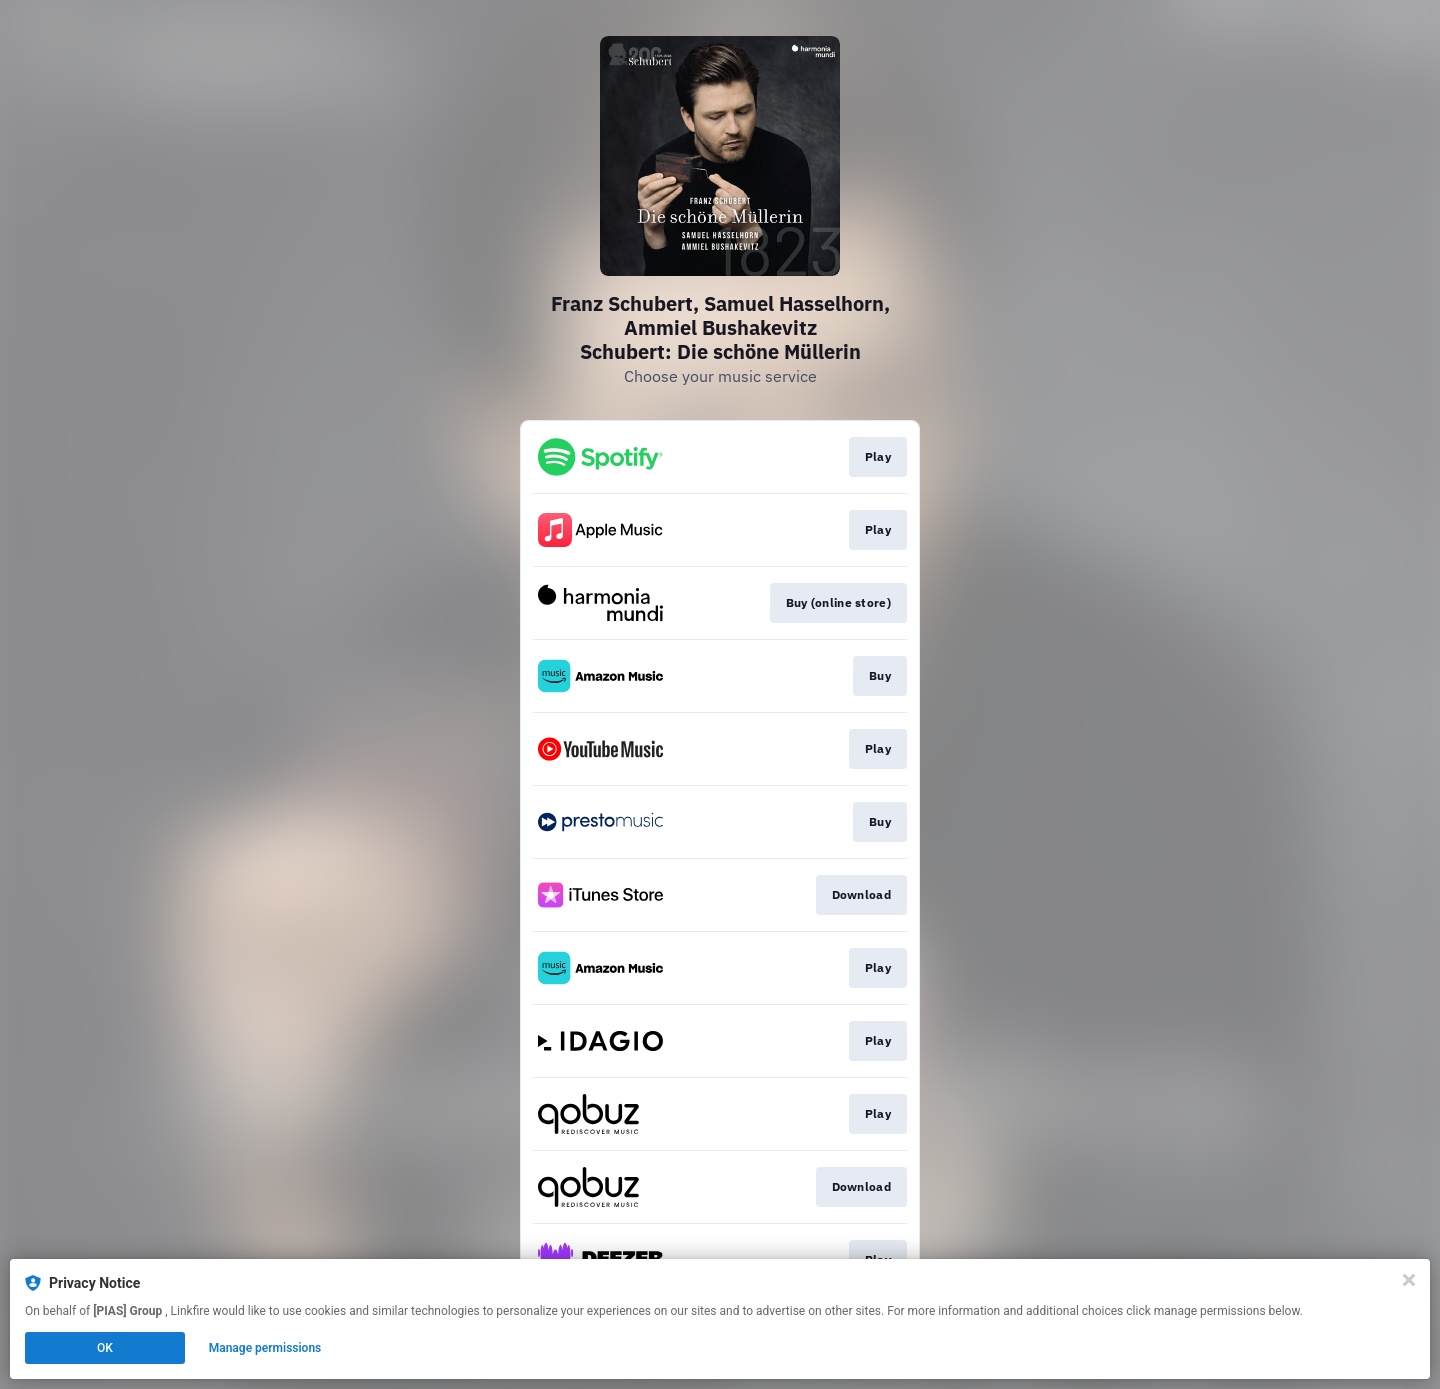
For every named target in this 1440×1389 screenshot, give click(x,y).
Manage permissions (265, 1348)
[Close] (1409, 1280)
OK (105, 1348)
